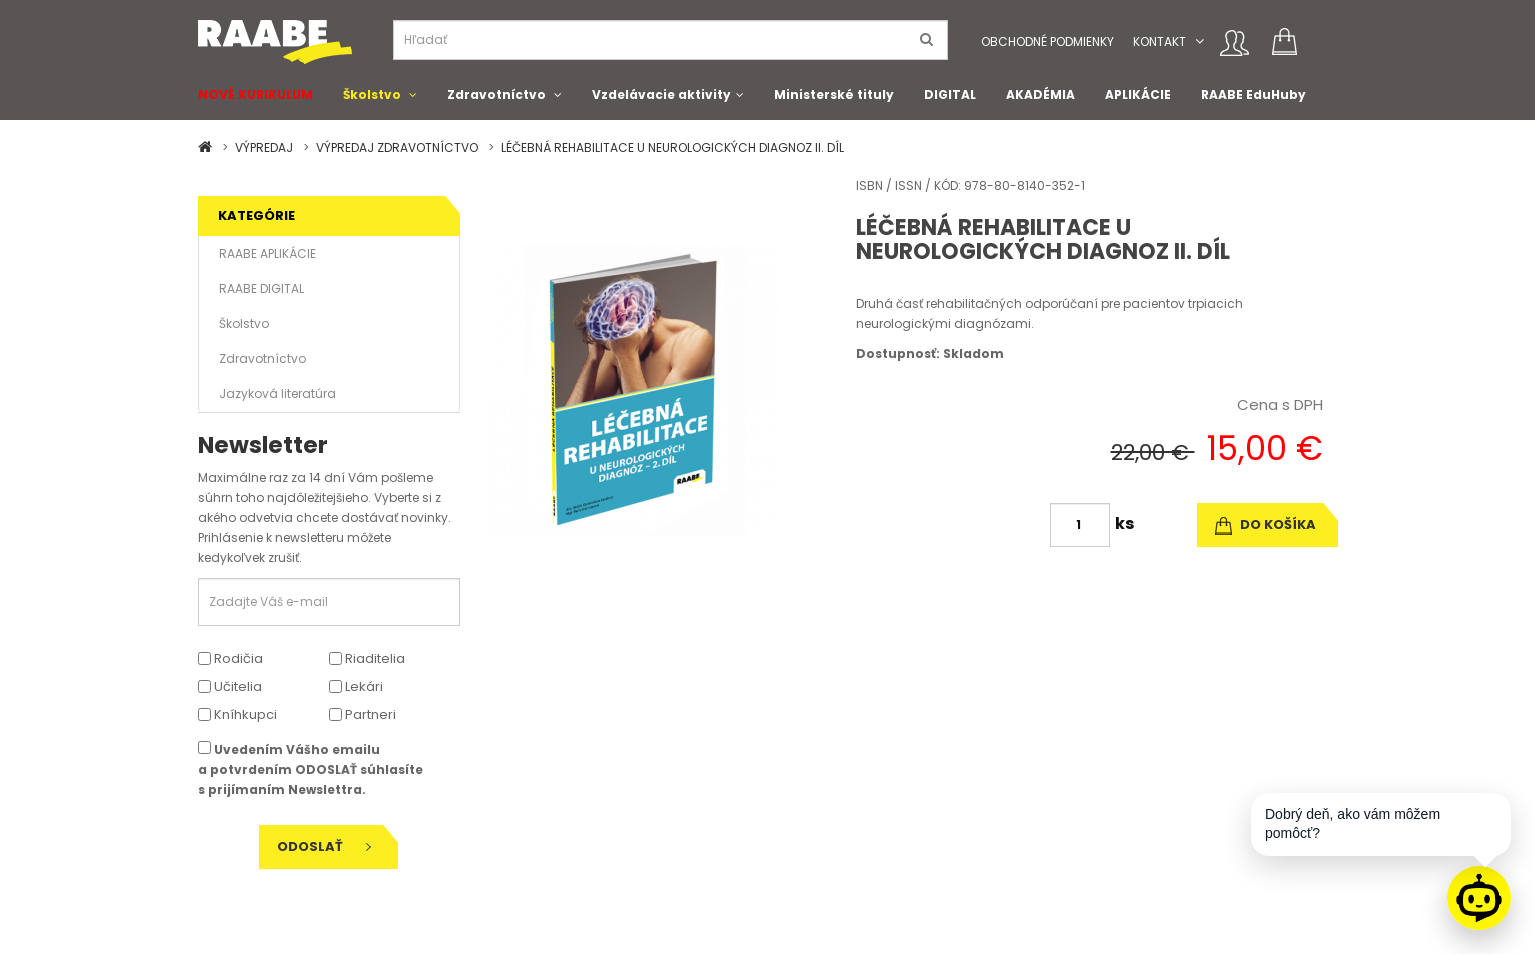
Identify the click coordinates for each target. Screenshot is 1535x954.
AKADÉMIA (1040, 94)
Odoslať (324, 846)
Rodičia (230, 658)
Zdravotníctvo (496, 94)
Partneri (362, 714)
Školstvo (372, 94)
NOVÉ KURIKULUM (255, 94)
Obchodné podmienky (1047, 41)
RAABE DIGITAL (261, 288)
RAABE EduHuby (1253, 94)
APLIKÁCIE (1138, 94)
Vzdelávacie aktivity (661, 94)
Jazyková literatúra (277, 393)
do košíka (1265, 524)
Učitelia (230, 686)
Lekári (356, 686)
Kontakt (1159, 41)
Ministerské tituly (834, 94)
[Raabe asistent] (1479, 898)
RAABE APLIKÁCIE (267, 253)
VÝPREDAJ (264, 147)
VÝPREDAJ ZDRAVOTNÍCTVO (397, 147)
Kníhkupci (237, 714)
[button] (1199, 41)
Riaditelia (367, 658)
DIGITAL (950, 94)
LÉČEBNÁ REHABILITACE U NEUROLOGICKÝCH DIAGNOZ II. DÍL (672, 147)
